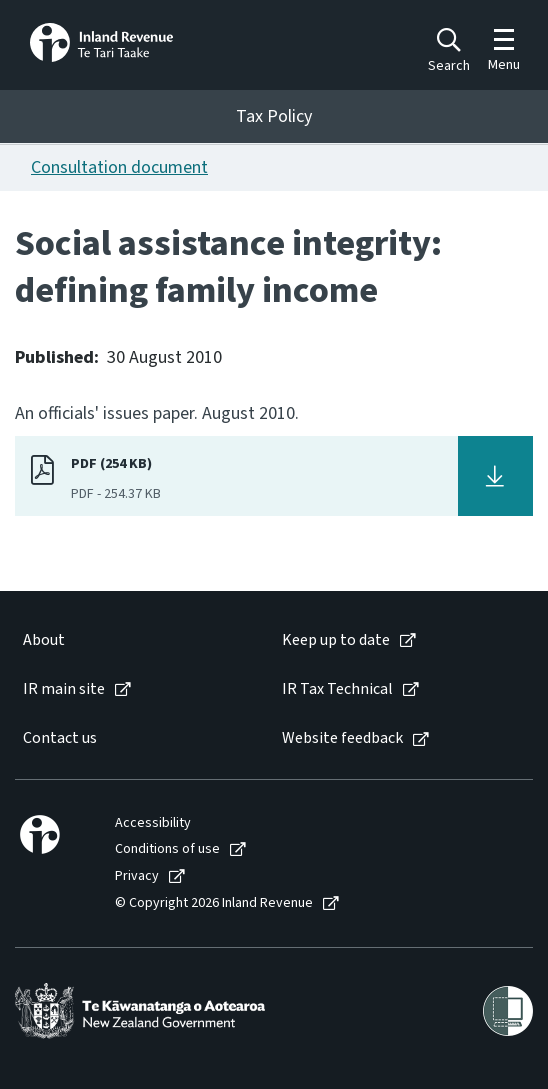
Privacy (137, 876)
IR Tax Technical (337, 689)
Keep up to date (336, 640)
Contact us (60, 738)
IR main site (64, 689)
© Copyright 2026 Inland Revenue (214, 903)
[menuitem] (132, 640)
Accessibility (153, 823)
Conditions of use (167, 849)
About (44, 640)
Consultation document (119, 167)
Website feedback (342, 738)
